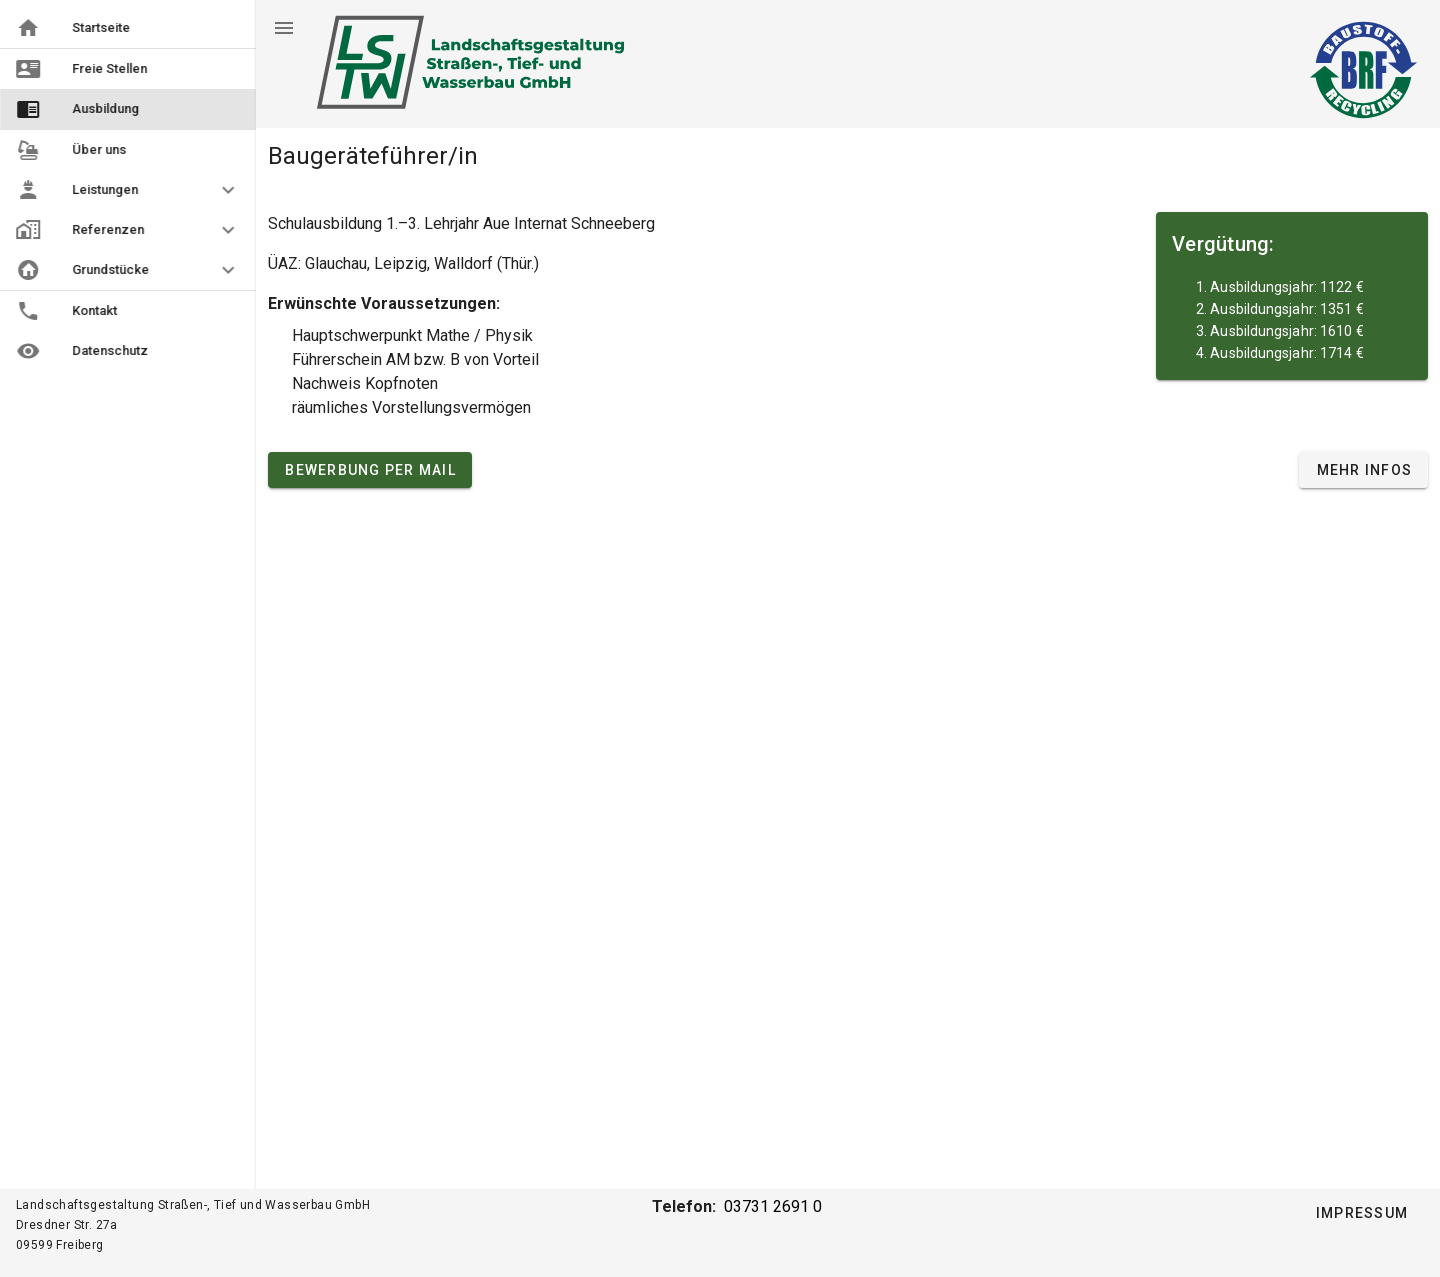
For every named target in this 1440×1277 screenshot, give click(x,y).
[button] (128, 190)
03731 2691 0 (773, 1206)
